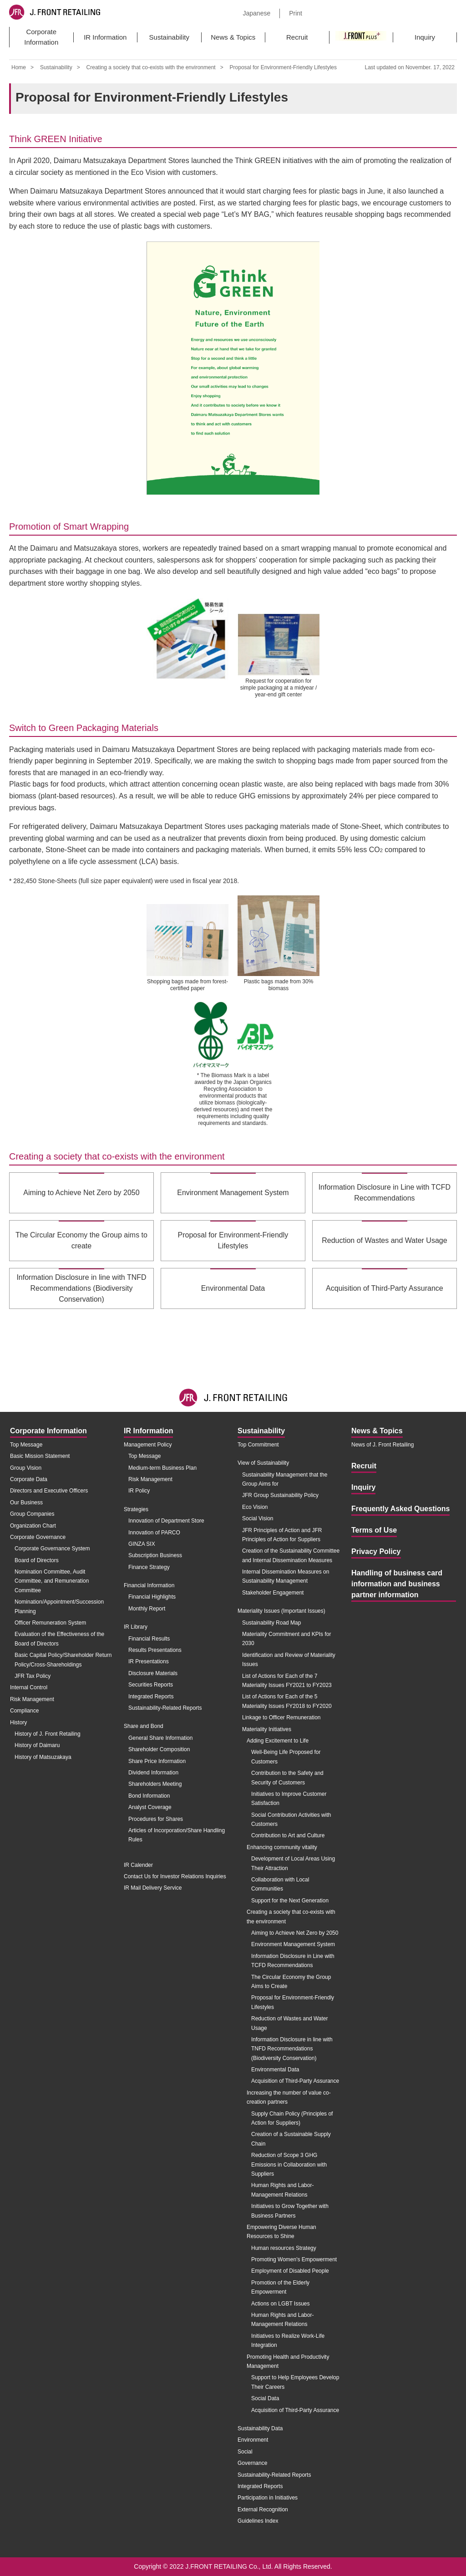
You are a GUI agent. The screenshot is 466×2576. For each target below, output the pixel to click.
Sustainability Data (260, 2428)
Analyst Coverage (150, 1807)
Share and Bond (143, 1726)
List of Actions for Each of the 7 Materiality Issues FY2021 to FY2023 (287, 1680)
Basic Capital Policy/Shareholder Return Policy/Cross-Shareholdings (63, 1659)
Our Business (26, 1502)
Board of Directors (37, 1560)
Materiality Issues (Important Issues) (281, 1611)
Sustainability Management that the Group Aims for (284, 1479)
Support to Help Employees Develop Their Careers (295, 2382)
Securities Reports (150, 1685)
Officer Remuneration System (50, 1623)
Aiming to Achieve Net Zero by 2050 (294, 1933)
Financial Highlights (152, 1597)
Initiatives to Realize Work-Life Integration (287, 2340)
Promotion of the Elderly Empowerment (280, 2287)
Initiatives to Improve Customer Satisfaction (288, 1798)
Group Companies (32, 1514)
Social (245, 2451)
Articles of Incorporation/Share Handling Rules (176, 1835)
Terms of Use (374, 1530)
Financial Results (149, 1639)
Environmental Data (275, 2069)
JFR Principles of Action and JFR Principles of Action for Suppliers (282, 1535)
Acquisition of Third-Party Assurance (295, 2081)
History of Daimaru (37, 1745)
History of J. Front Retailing (48, 1734)
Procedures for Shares (155, 1819)
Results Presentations (155, 1650)
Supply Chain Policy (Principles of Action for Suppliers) (292, 2118)
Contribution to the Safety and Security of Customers (287, 1777)
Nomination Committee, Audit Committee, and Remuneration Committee (52, 1581)
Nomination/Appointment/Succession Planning (59, 1606)
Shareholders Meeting (155, 1784)
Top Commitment (258, 1444)
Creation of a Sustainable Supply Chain (291, 2139)
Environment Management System (293, 1944)
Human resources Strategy (283, 2248)
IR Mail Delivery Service (153, 1888)
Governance (252, 2463)
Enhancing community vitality (282, 1847)
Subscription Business (155, 1555)
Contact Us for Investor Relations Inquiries (175, 1876)
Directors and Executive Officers (49, 1490)
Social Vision (257, 1518)
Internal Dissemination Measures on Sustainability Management (285, 1576)
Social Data (265, 2398)
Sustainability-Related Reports (165, 1708)
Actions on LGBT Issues (280, 2303)
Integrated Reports (150, 1696)
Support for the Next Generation (290, 1900)
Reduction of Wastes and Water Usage (289, 2023)
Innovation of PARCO (154, 1532)
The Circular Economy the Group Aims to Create (291, 1981)
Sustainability (169, 37)
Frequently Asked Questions (400, 1509)
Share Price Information (157, 1761)
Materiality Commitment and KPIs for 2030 (286, 1638)
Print (295, 13)
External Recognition (263, 2509)
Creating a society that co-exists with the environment (151, 67)
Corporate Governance (38, 1537)
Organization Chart (33, 1526)
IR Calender (138, 1865)
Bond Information (149, 1796)
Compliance (24, 1710)
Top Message (26, 1444)
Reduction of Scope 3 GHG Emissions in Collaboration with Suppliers (289, 2164)
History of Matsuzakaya (43, 1757)
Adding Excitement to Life (278, 1741)
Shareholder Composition (159, 1749)
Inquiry (425, 37)
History (18, 1722)
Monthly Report (146, 1608)
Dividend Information (153, 1772)
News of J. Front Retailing (382, 1444)
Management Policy (148, 1444)
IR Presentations (148, 1661)
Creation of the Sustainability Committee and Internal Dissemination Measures (290, 1555)
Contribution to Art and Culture (287, 1835)
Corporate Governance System (52, 1548)
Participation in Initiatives (268, 2497)
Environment (253, 2440)
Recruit (297, 37)
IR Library (135, 1627)
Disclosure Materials (152, 1673)
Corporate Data (28, 1479)
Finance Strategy (149, 1567)
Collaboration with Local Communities (280, 1884)
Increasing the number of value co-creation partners (289, 2097)
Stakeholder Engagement (273, 1593)
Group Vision (25, 1468)
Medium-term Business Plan (162, 1468)
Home (18, 67)
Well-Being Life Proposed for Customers (286, 1756)
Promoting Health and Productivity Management (288, 2361)
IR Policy (139, 1490)
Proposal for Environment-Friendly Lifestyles (292, 2002)
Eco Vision (255, 1507)
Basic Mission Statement (40, 1456)
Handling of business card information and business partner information (396, 1584)
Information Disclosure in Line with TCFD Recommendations (292, 1960)
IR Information (105, 37)
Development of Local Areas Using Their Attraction (293, 1863)
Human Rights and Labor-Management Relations (282, 2190)
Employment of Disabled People (290, 2271)
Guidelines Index (258, 2521)
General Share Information (160, 1738)
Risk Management (32, 1699)
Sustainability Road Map (271, 1623)
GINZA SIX (141, 1544)
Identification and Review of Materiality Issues (288, 1659)
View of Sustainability (263, 1463)
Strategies (136, 1509)
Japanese (256, 13)
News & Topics (233, 37)
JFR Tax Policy (33, 1676)
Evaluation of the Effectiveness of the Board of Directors (59, 1638)
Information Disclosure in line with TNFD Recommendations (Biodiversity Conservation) (292, 2048)
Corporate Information (41, 37)
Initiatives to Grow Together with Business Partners (290, 2210)
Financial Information (149, 1585)
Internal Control (28, 1687)
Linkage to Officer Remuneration (281, 1717)
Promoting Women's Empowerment (294, 2259)
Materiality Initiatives (266, 1729)
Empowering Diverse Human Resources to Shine (281, 2231)
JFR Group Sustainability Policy (280, 1495)
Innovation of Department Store (166, 1521)
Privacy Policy (376, 1551)
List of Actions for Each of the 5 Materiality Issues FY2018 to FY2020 (287, 1701)
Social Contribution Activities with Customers (291, 1819)
